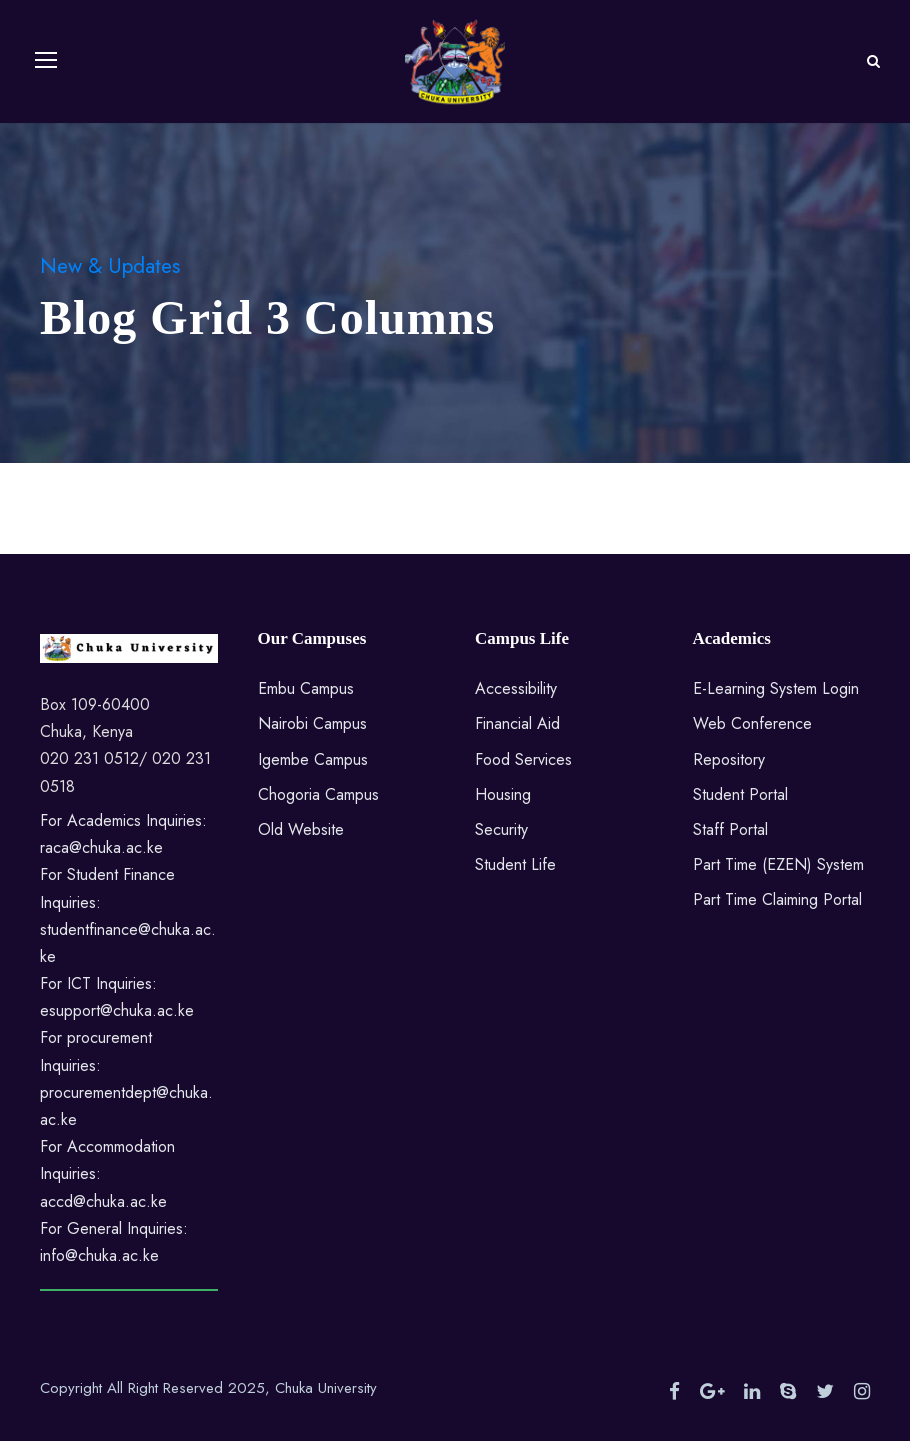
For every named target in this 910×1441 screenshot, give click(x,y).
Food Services (523, 759)
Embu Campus (306, 688)
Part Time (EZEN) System (778, 864)
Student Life (515, 864)
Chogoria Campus (318, 794)
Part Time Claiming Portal (777, 899)
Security (501, 829)
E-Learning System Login (776, 688)
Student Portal (740, 794)
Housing (503, 794)
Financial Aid (517, 723)
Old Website (301, 829)
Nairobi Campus (312, 723)
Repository (729, 759)
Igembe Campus (313, 759)
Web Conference (752, 723)
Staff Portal (730, 829)
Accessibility (516, 688)
